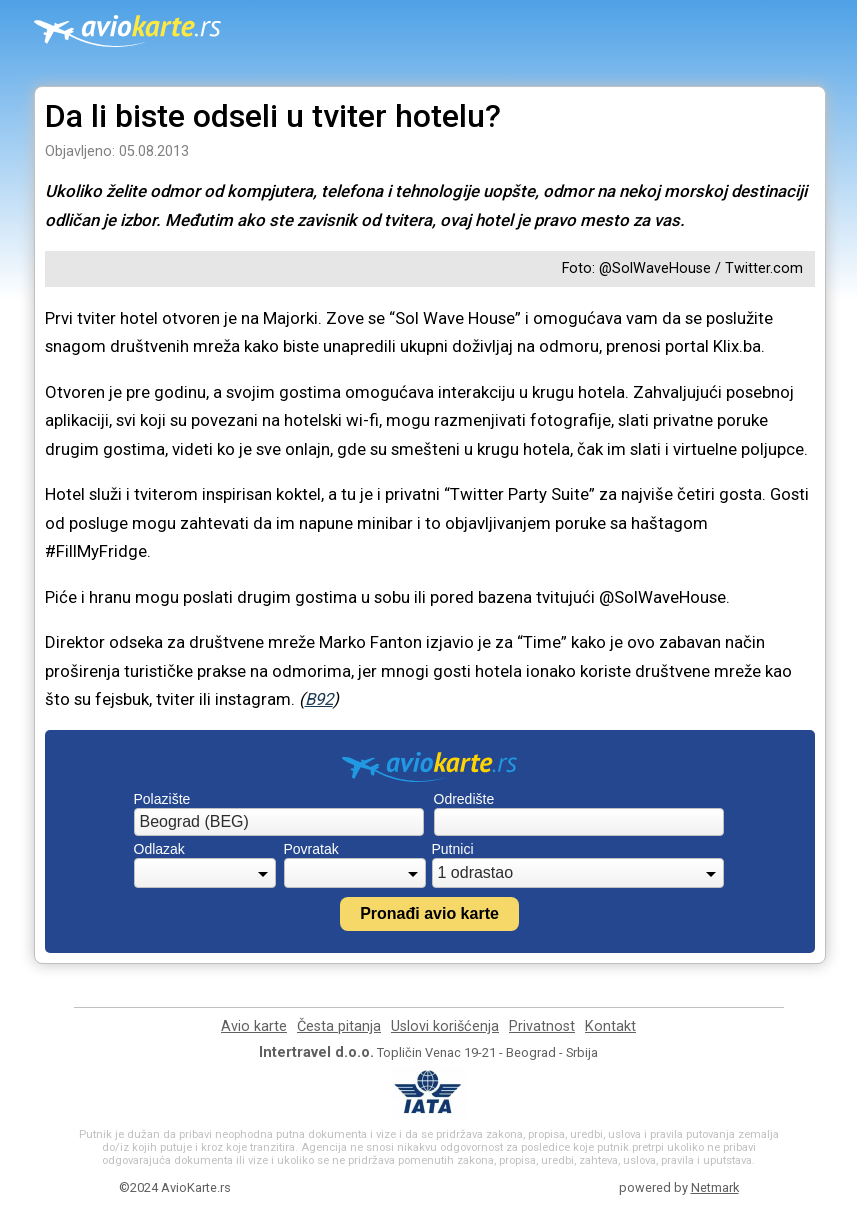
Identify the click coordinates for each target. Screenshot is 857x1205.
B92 (319, 699)
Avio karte (254, 1026)
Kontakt (610, 1026)
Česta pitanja (339, 1026)
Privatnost (542, 1026)
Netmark (715, 1187)
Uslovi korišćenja (445, 1026)
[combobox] (279, 822)
